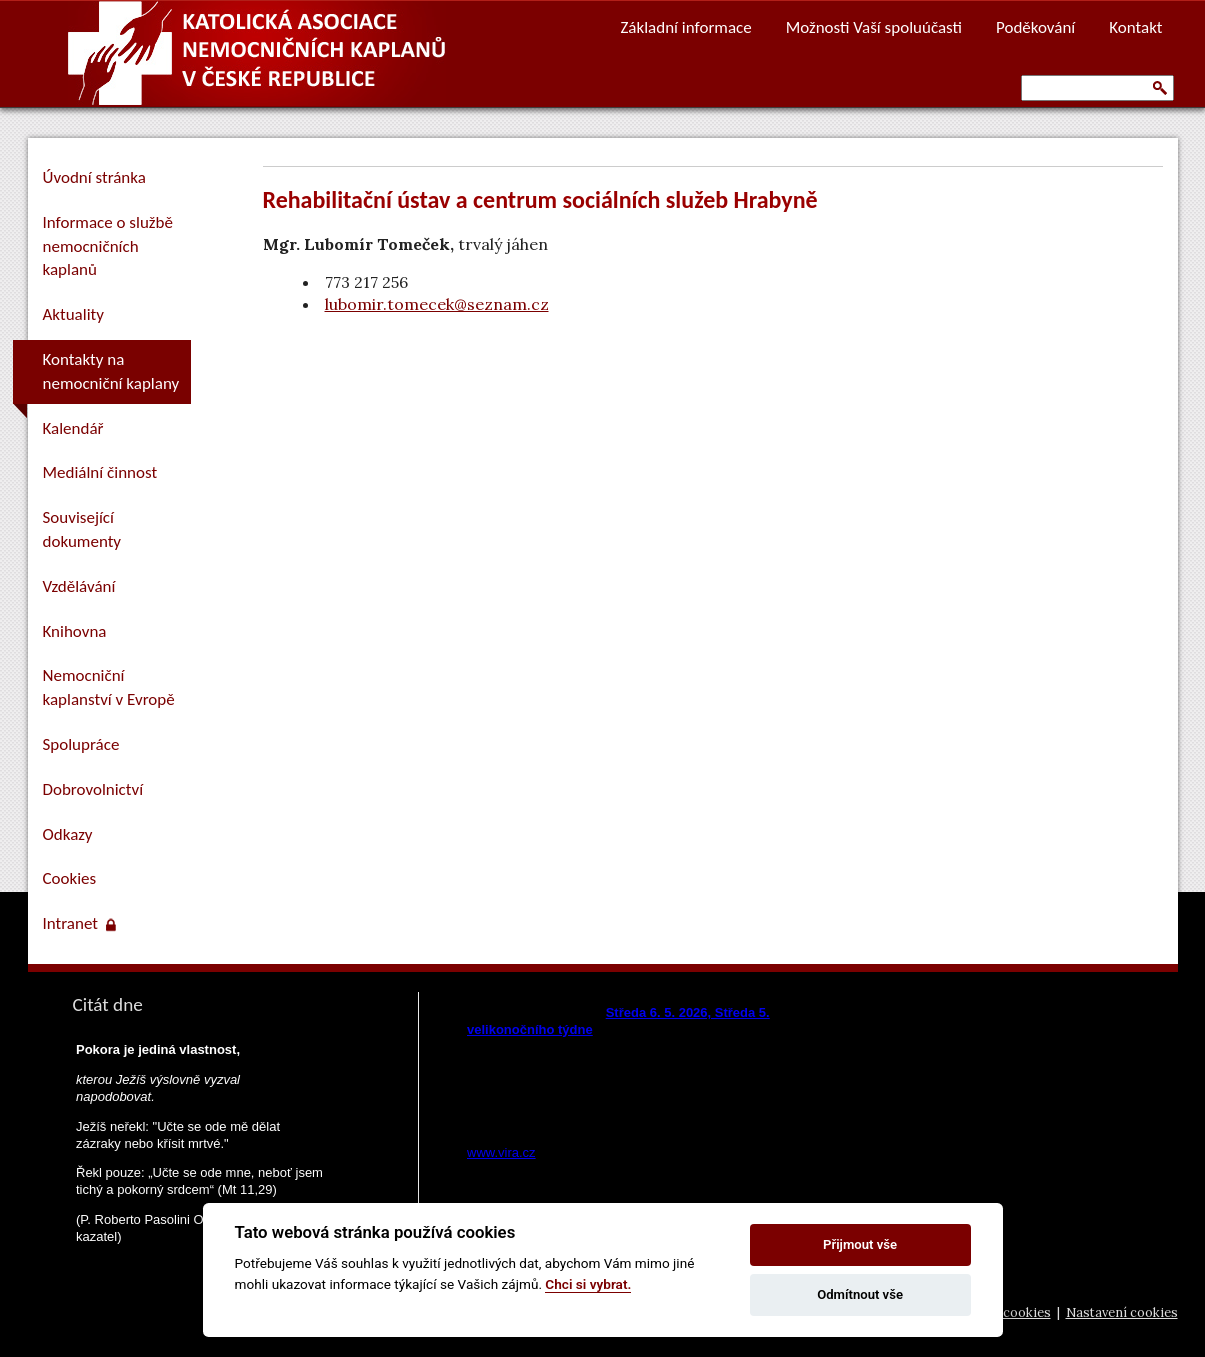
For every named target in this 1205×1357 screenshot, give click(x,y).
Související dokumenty (82, 529)
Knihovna (75, 631)
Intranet (79, 923)
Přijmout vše (860, 1244)
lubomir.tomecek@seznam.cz (437, 304)
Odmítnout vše (860, 1294)
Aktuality (73, 314)
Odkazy (68, 834)
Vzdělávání (79, 586)
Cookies (70, 878)
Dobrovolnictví (93, 789)
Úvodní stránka (94, 177)
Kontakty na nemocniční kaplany (111, 371)
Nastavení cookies (1122, 1312)
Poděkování (1035, 27)
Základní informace (685, 27)
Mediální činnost (100, 472)
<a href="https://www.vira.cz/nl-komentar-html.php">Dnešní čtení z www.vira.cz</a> (649, 1077)
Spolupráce (81, 744)
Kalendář (73, 428)
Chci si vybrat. (588, 1284)
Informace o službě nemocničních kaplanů (108, 246)
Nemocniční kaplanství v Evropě (109, 687)
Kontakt (1135, 27)
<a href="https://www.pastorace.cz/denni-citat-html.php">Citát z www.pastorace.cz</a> (198, 1159)
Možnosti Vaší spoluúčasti (874, 27)
